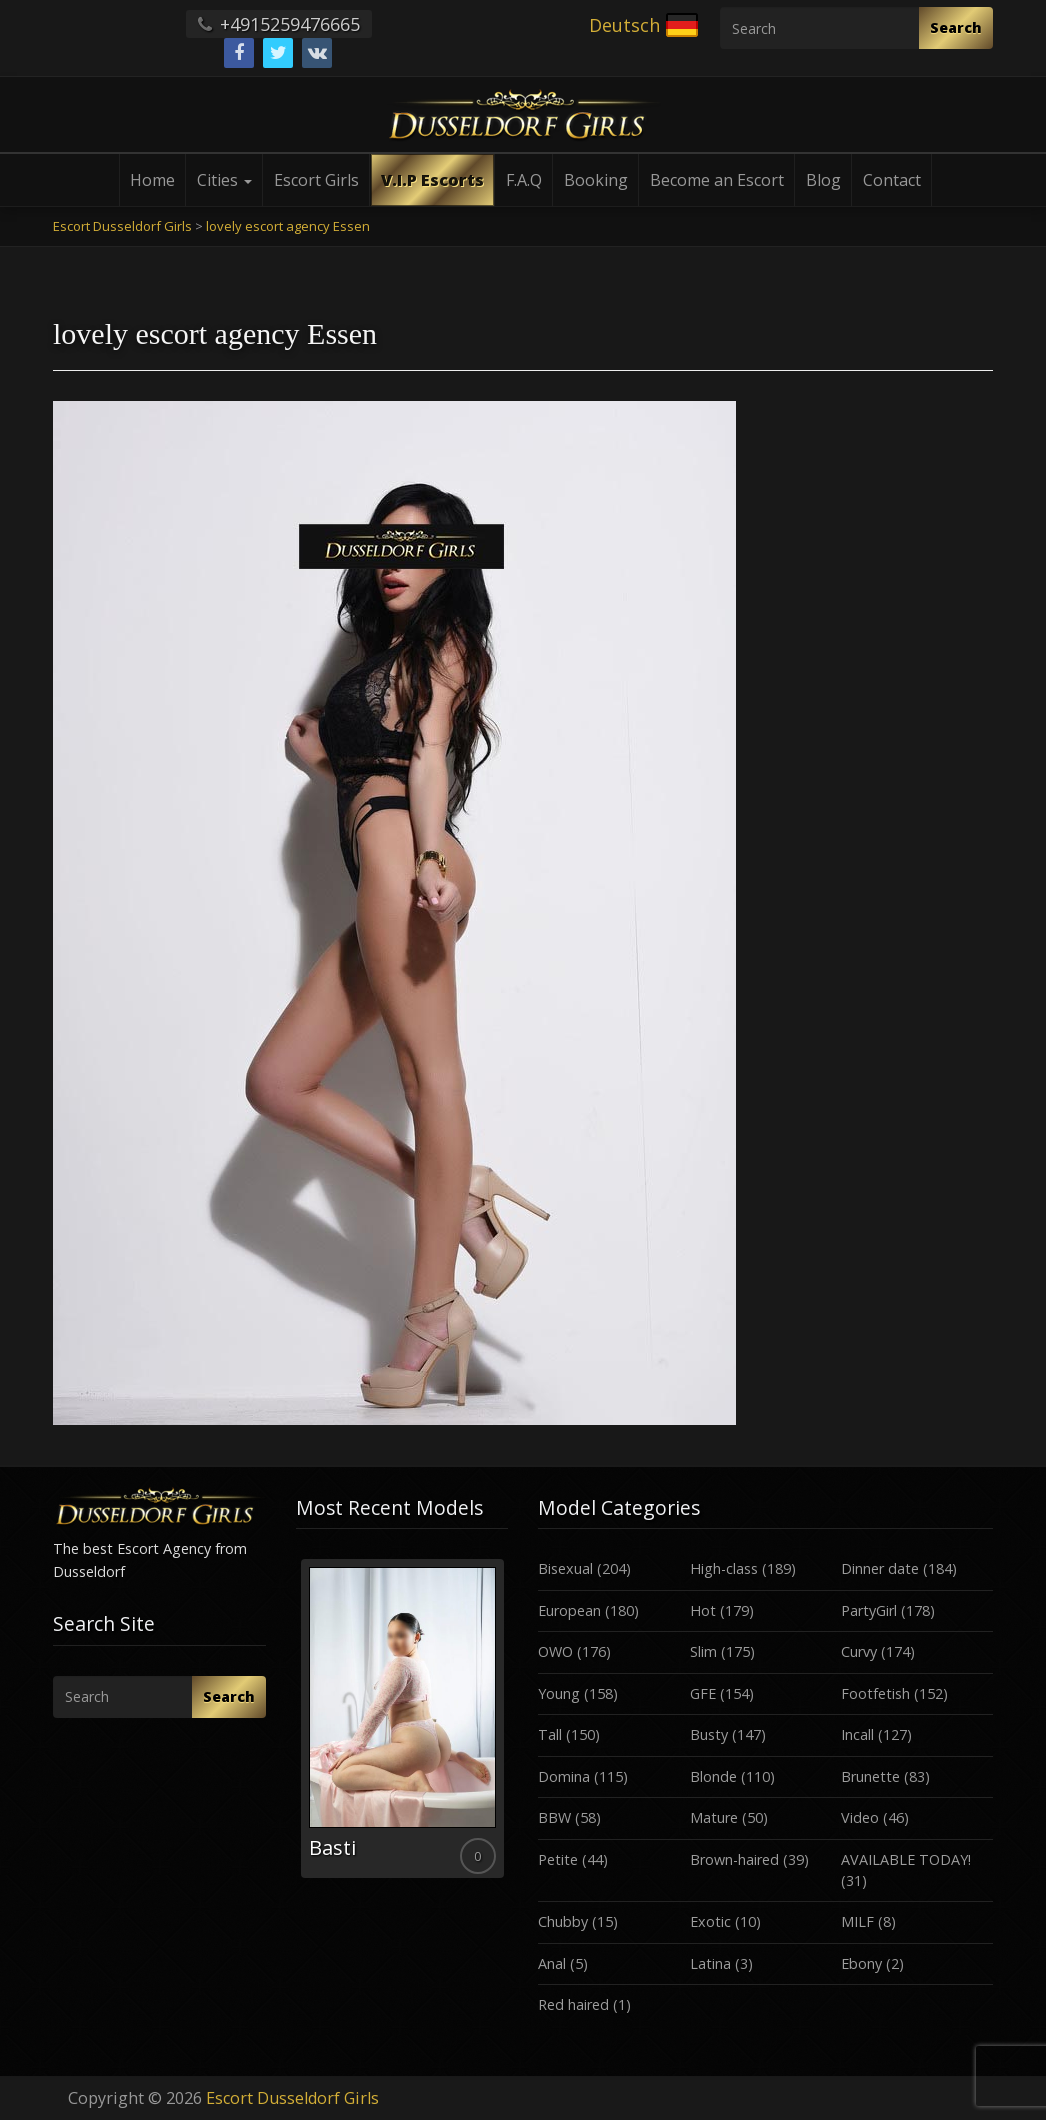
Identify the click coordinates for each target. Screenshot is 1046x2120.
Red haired (573, 2004)
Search (956, 27)
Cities (224, 180)
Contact (892, 180)
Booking (596, 180)
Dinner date (880, 1568)
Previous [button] (296, 1726)
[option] (402, 1718)
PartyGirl (869, 1610)
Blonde (713, 1776)
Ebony (861, 1963)
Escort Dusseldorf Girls (292, 2098)
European (569, 1610)
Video (860, 1817)
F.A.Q (524, 180)
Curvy (859, 1651)
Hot (703, 1610)
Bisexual (565, 1568)
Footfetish (875, 1693)
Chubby (563, 1921)
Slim (703, 1651)
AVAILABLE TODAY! (906, 1859)
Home (152, 180)
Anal (552, 1963)
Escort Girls (316, 180)
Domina (564, 1776)
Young (559, 1693)
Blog (823, 180)
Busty (709, 1734)
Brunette (870, 1776)
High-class (724, 1568)
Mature (714, 1817)
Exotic (710, 1921)
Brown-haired (734, 1859)
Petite (558, 1859)
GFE (703, 1693)
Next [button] (508, 1726)
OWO (555, 1651)
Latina (710, 1963)
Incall (857, 1734)
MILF (857, 1921)
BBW (554, 1817)
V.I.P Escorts (432, 180)
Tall (550, 1734)
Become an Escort (717, 180)
